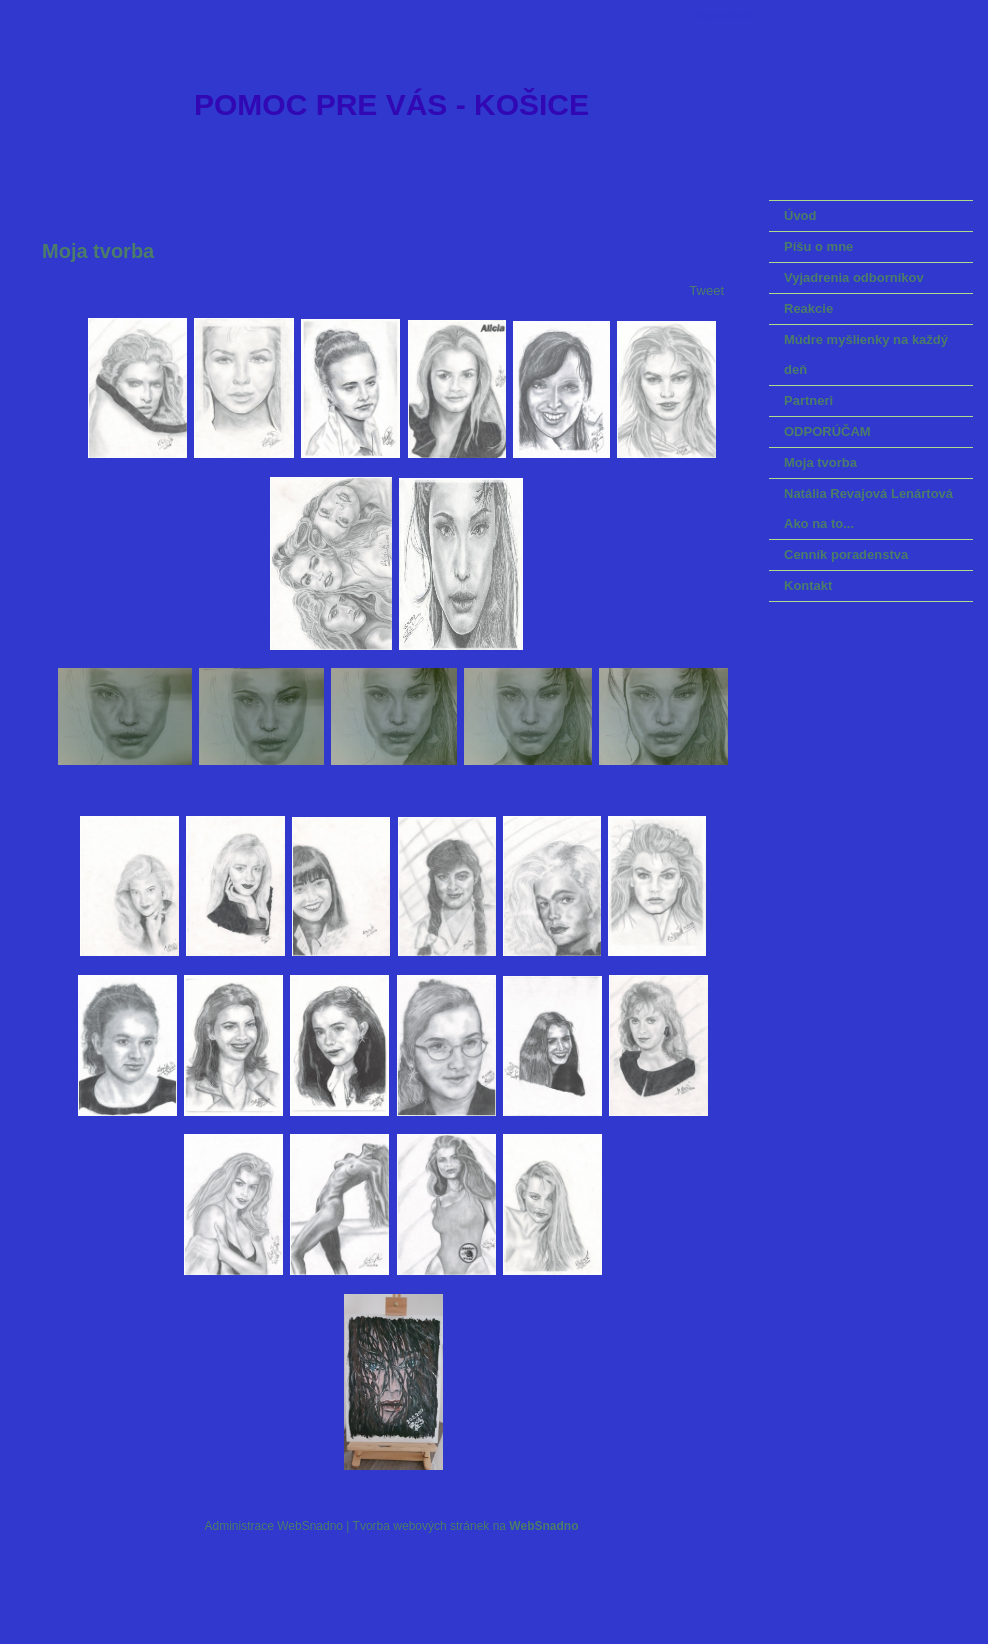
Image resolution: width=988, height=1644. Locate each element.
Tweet (706, 290)
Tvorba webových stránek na (466, 1526)
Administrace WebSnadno (274, 1526)
